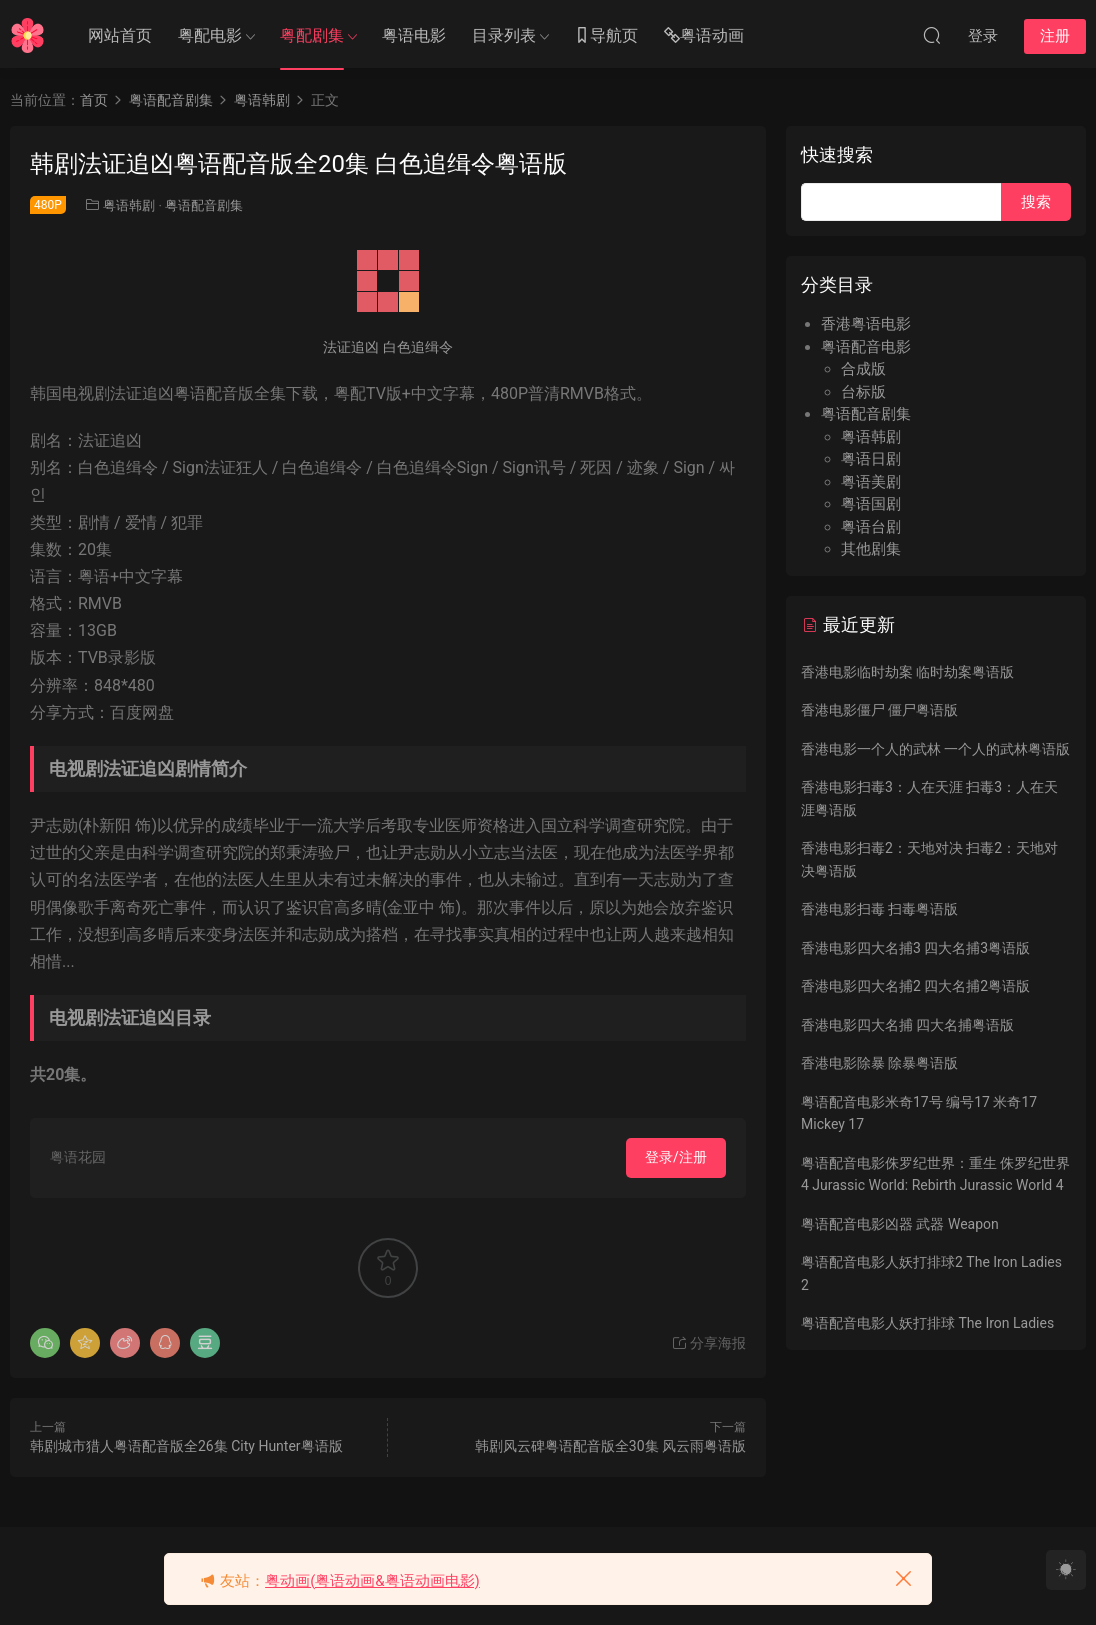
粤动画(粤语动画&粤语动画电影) (372, 1581)
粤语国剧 (871, 504)
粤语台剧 (871, 527)
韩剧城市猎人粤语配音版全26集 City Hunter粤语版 (186, 1446)
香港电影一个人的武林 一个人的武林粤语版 (935, 749)
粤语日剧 (871, 459)
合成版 (863, 369)
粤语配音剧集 (204, 205)
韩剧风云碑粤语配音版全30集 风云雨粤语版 (610, 1446)
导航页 (606, 36)
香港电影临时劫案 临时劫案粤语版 (907, 672)
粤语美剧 (871, 482)
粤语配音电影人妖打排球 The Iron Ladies (927, 1323)
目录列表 (504, 35)
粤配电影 (210, 35)
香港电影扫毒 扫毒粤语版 (879, 909)
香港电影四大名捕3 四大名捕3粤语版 (915, 948)
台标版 (863, 392)
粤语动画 (704, 36)
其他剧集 (871, 549)
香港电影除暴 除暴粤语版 (879, 1063)
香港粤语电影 (866, 324)
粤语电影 (414, 35)
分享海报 (708, 1343)
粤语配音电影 (866, 347)
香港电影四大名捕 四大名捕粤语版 (907, 1025)
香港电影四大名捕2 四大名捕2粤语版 (915, 986)
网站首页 (120, 35)
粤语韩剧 (129, 205)
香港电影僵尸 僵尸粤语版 (879, 710)
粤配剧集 (312, 35)
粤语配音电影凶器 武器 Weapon (900, 1224)
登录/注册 (676, 1157)
